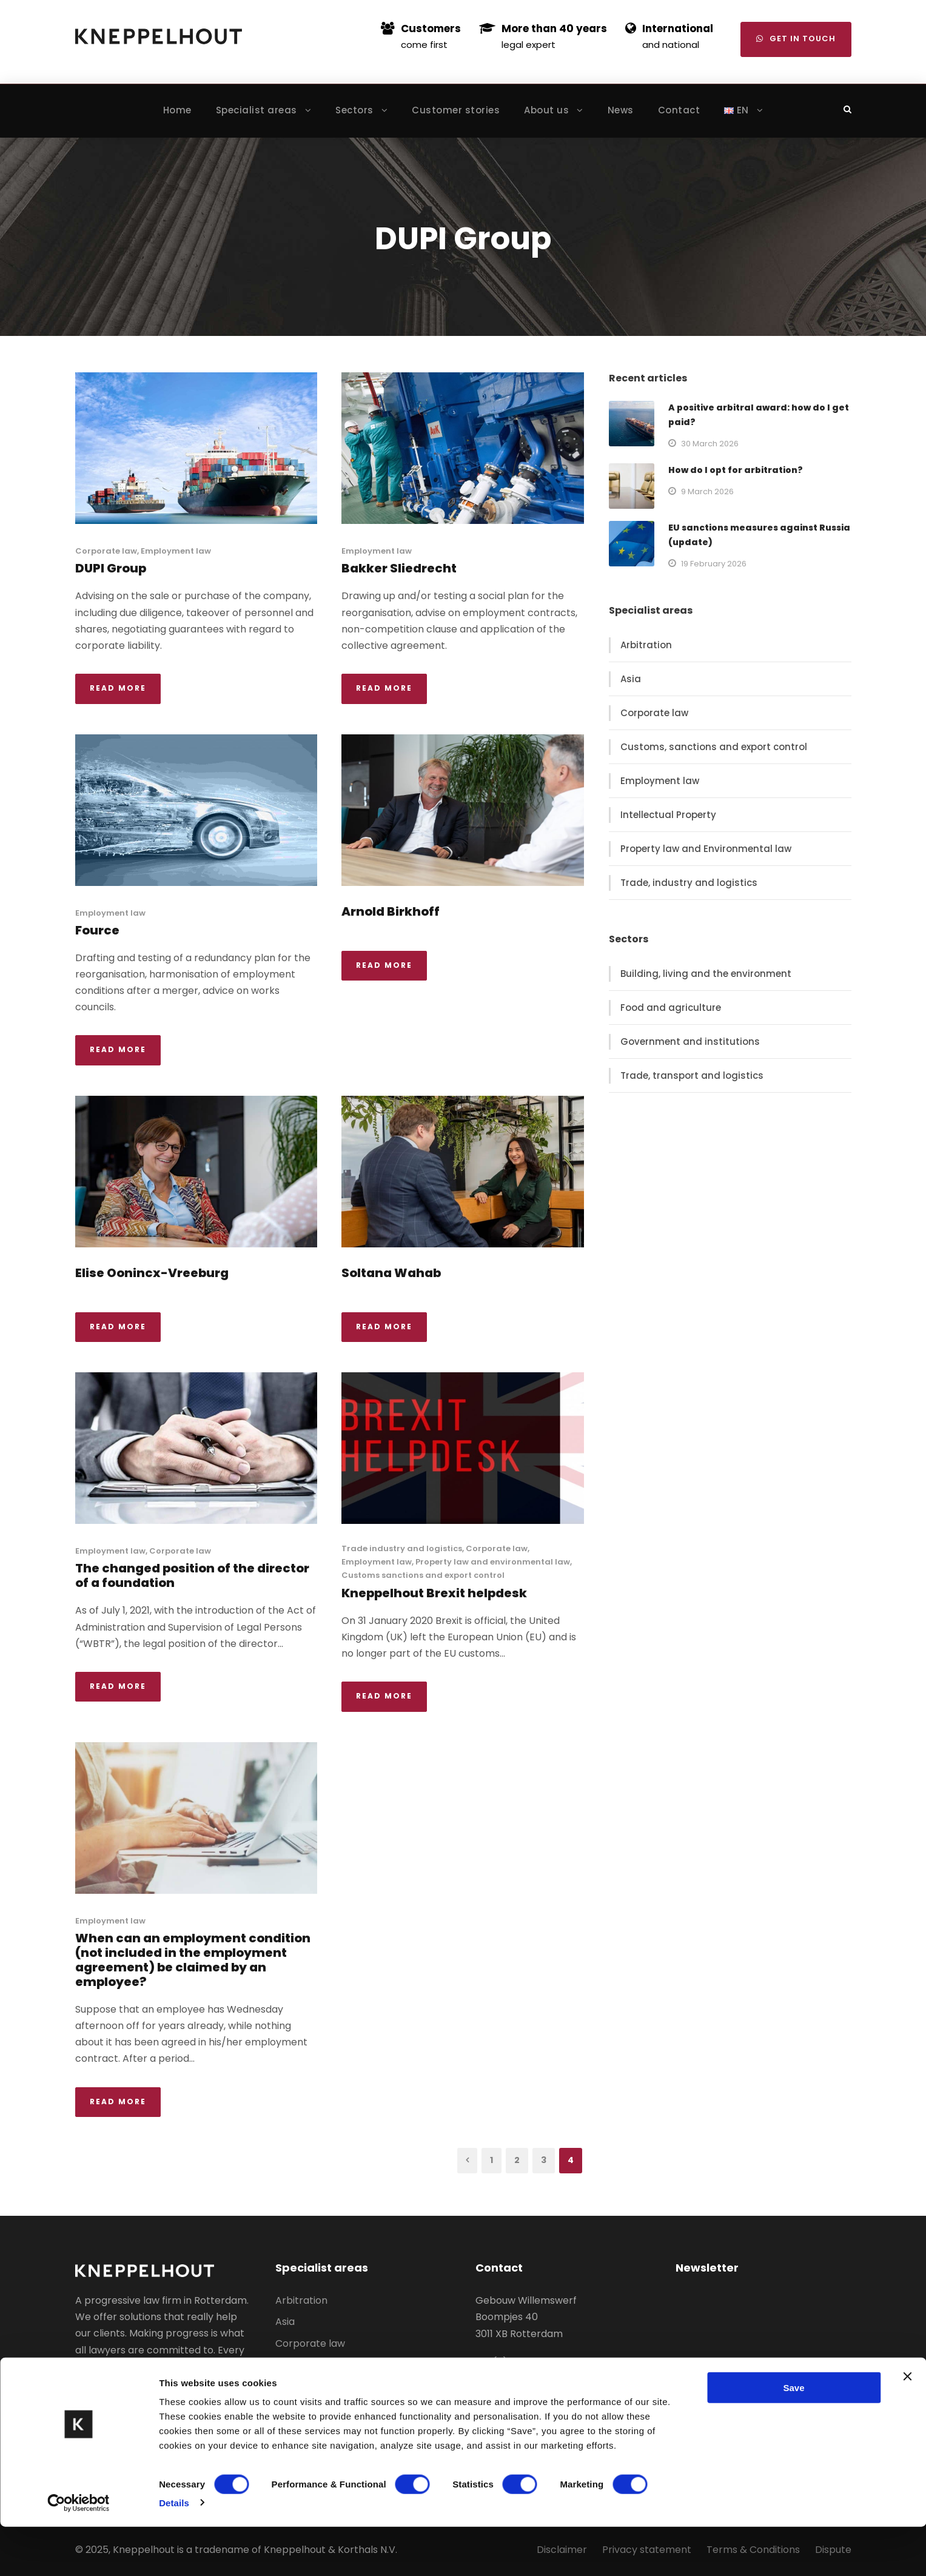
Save (793, 2437)
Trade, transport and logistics (691, 1075)
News (621, 110)
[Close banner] (907, 2425)
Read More (118, 688)
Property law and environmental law (492, 1562)
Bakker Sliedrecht (399, 568)
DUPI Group (110, 568)
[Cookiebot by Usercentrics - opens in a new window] (78, 2552)
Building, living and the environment (705, 973)
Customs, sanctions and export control (713, 746)
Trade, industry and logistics (688, 882)
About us (546, 110)
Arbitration (646, 645)
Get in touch (796, 38)
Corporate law (106, 551)
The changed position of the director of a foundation (192, 1575)
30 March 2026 (710, 443)
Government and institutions (690, 1041)
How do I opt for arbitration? (735, 470)
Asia (630, 679)
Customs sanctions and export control (423, 1575)
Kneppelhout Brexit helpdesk (434, 1593)
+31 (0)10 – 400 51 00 (523, 2362)
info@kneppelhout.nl (524, 2379)
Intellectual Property (668, 814)
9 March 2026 (707, 491)
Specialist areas (256, 110)
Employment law (176, 551)
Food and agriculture (670, 1007)
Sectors (354, 110)
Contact (679, 110)
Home (177, 110)
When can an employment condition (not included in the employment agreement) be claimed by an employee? (192, 1960)
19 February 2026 (714, 563)
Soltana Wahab (391, 1272)
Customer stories (456, 110)
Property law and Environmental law (705, 848)
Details (174, 2552)
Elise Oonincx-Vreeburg (152, 1272)
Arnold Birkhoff (390, 911)
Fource (97, 930)
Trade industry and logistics (401, 1548)
